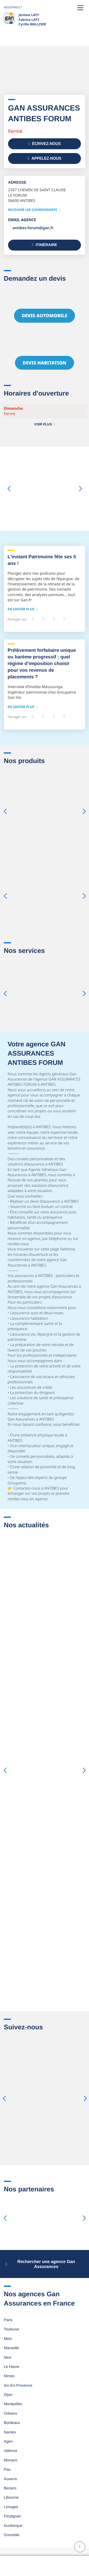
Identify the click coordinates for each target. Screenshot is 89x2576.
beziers (43, 2488)
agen (43, 2441)
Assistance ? (13, 7)
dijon (43, 2395)
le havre (43, 2367)
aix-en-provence (43, 2385)
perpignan (43, 2516)
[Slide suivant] (80, 489)
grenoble (43, 2535)
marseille (43, 2348)
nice (43, 2357)
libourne (43, 2498)
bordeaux (43, 2423)
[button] (80, 7)
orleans (43, 2413)
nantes (43, 2432)
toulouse (43, 2329)
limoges (43, 2507)
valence (43, 2451)
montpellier (43, 2404)
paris (43, 2320)
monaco (43, 2460)
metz (43, 2339)
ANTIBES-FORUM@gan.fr (33, 227)
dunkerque (43, 2526)
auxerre (43, 2479)
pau (43, 2469)
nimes (43, 2376)
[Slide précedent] (9, 489)
